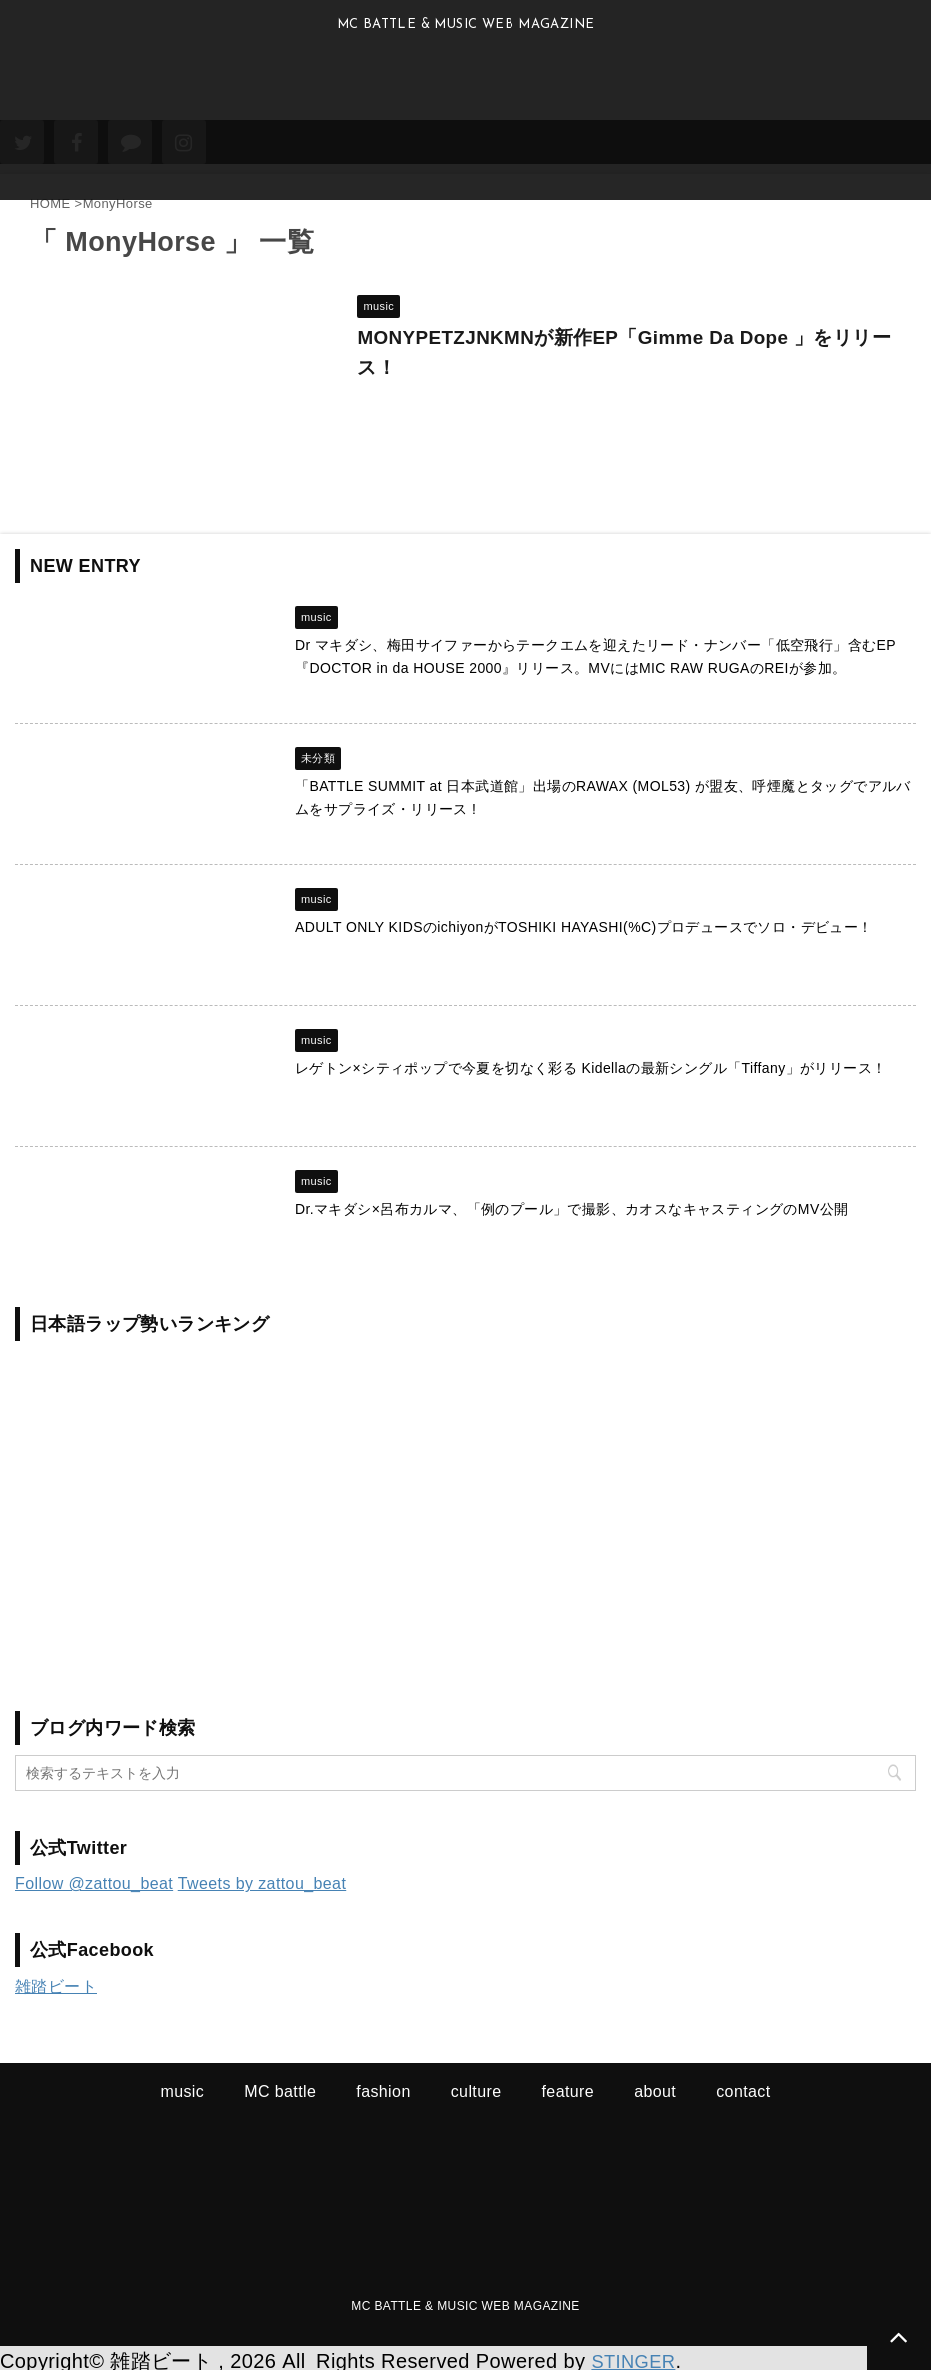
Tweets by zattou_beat (262, 1877)
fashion (383, 2085)
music (182, 2085)
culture (476, 2085)
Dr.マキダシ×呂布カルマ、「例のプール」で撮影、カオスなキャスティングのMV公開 (571, 1203)
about (655, 2085)
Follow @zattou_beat (94, 1877)
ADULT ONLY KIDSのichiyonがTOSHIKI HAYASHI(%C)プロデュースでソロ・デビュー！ (584, 921)
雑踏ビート (56, 1980)
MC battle (280, 2085)
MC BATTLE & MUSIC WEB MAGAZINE (465, 2300)
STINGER (637, 2355)
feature (568, 2085)
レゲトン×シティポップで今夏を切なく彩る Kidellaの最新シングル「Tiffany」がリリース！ (590, 1062)
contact (743, 2085)
